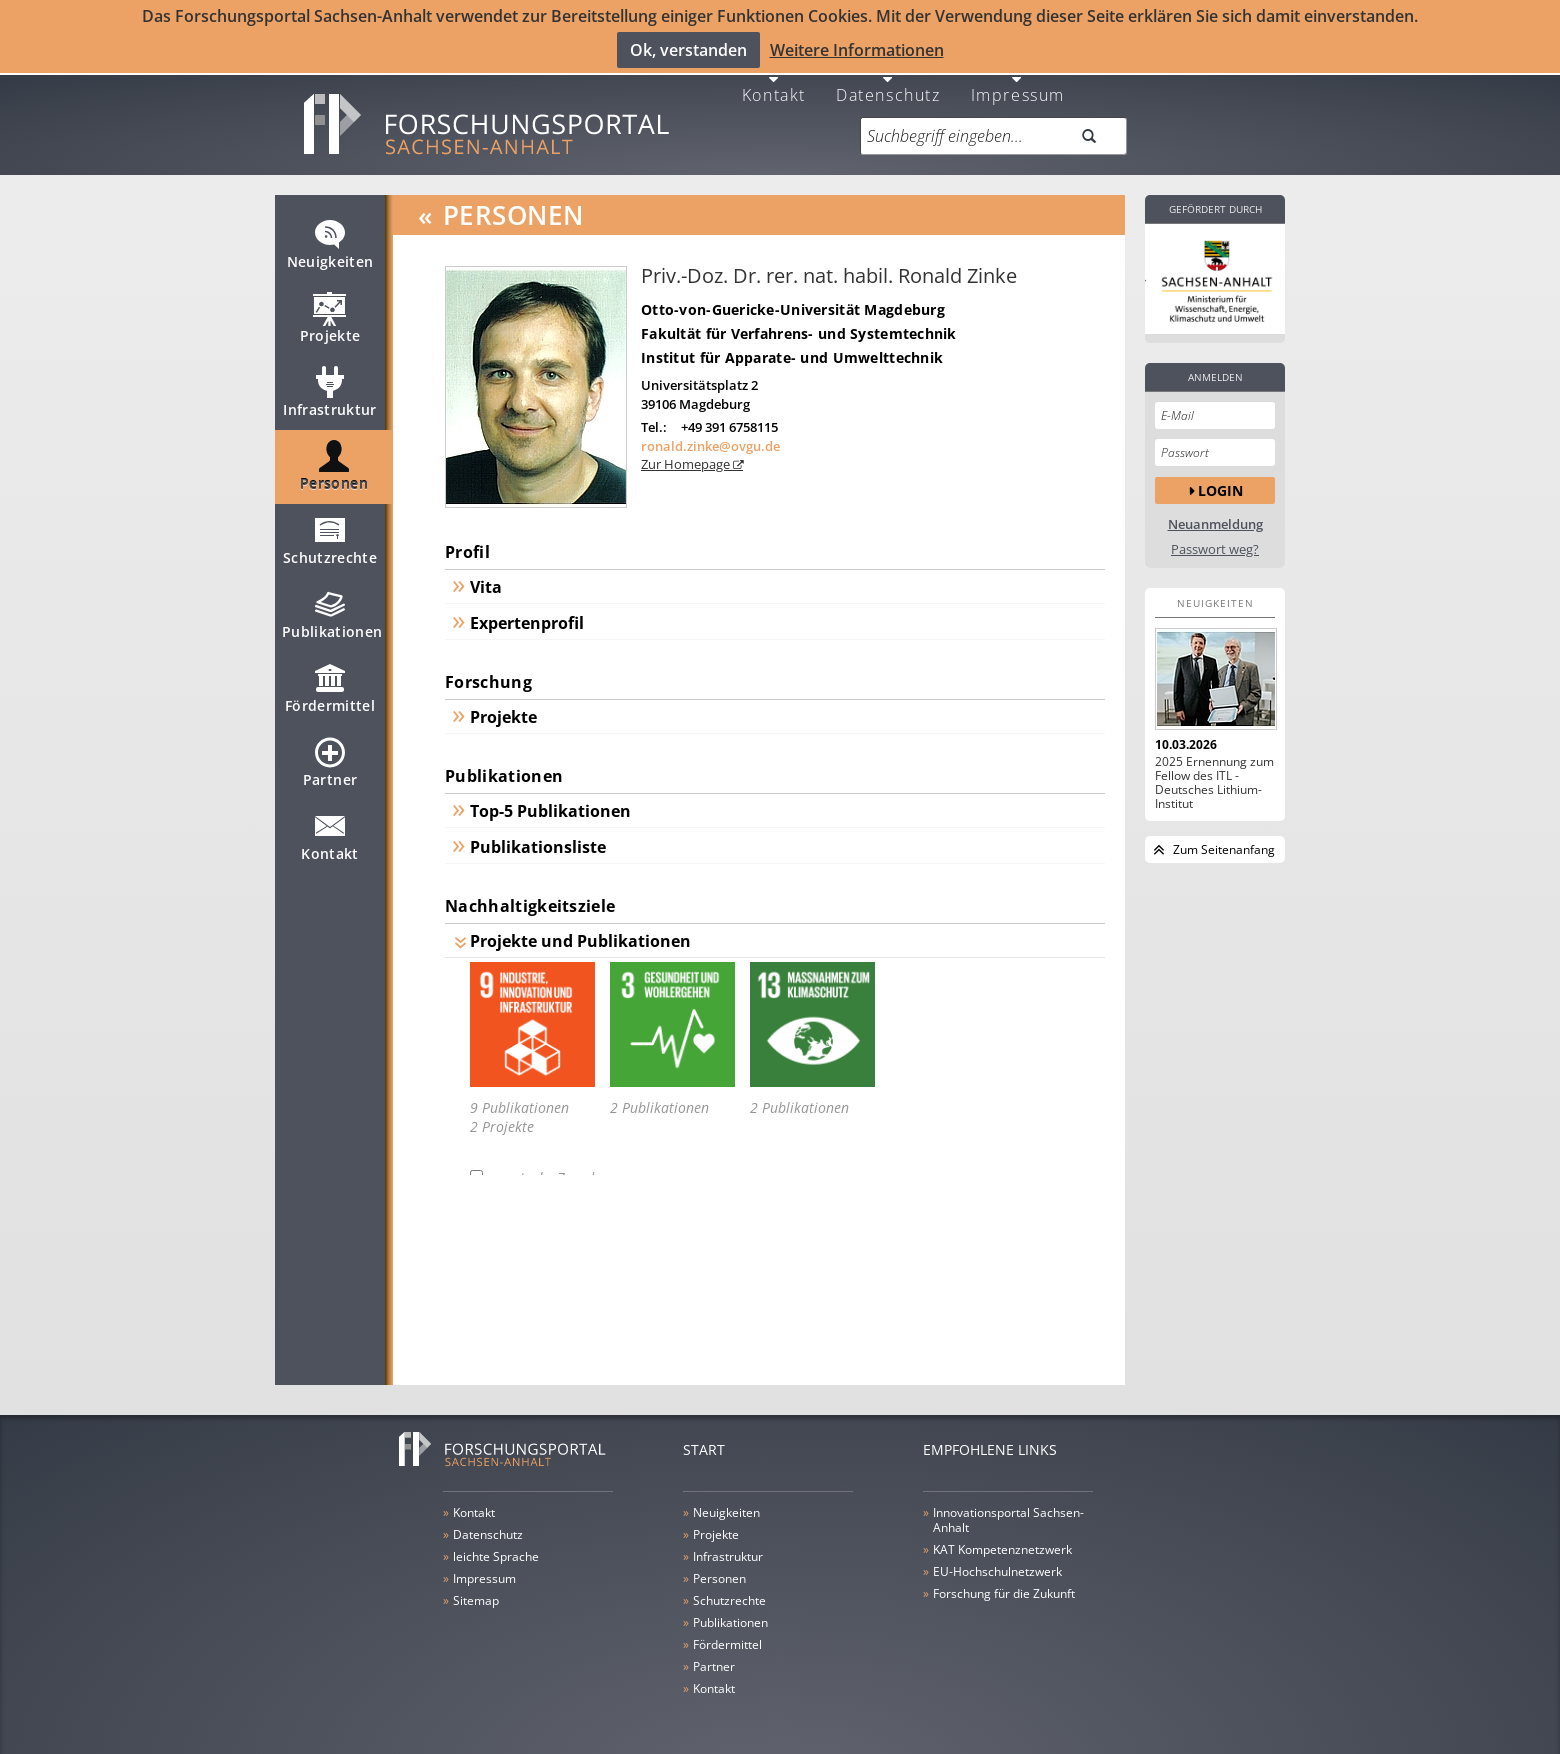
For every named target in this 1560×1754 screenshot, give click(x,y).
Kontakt (774, 86)
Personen (334, 468)
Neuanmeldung (1215, 517)
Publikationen (332, 616)
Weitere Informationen (857, 50)
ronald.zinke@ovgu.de (710, 439)
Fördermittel (330, 690)
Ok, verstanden (688, 50)
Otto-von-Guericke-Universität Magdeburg (793, 302)
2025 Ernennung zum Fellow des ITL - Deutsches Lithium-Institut (1214, 776)
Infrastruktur (330, 394)
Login (1220, 483)
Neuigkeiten (330, 246)
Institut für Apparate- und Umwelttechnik (792, 350)
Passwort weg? (1215, 542)
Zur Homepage (687, 458)
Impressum (1018, 86)
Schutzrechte (330, 542)
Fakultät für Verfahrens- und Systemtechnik (799, 326)
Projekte (330, 320)
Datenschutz (888, 86)
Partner (330, 764)
